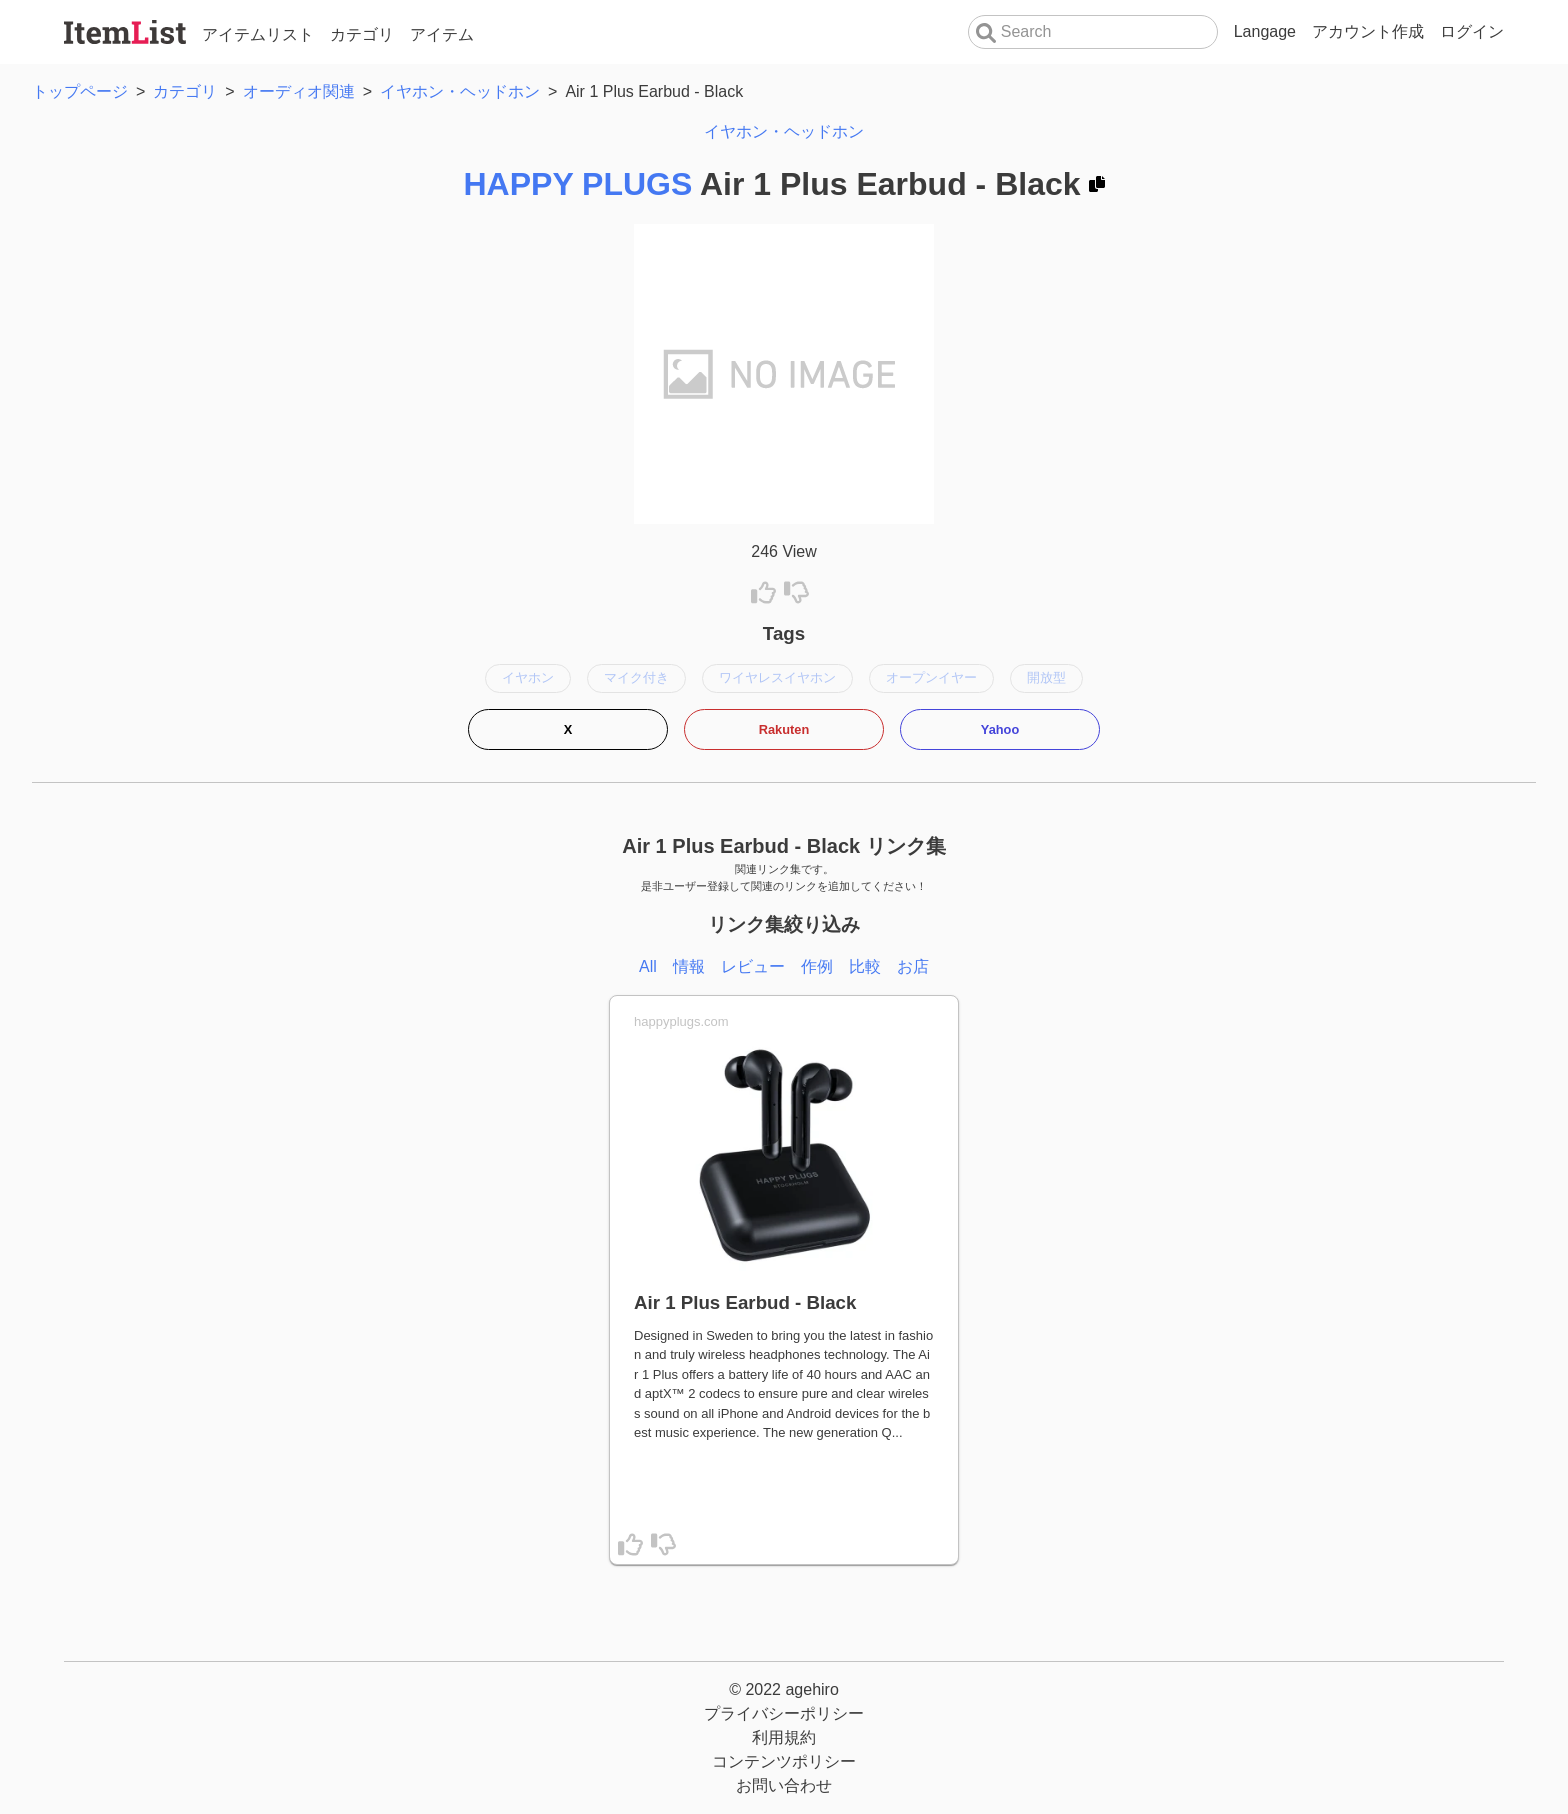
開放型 (1046, 677)
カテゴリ (362, 34)
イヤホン (528, 677)
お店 (913, 966)
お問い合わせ (784, 1785)
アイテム (442, 34)
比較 (865, 966)
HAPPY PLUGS (577, 184)
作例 (817, 966)
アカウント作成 (1368, 31)
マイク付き (636, 677)
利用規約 (784, 1737)
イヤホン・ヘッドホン (784, 131)
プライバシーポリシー (784, 1713)
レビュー (753, 966)
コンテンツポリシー (784, 1761)
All (648, 966)
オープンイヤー (931, 677)
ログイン (1472, 31)
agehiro (811, 1689)
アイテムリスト (258, 34)
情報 (689, 966)
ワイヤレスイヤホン (777, 677)
